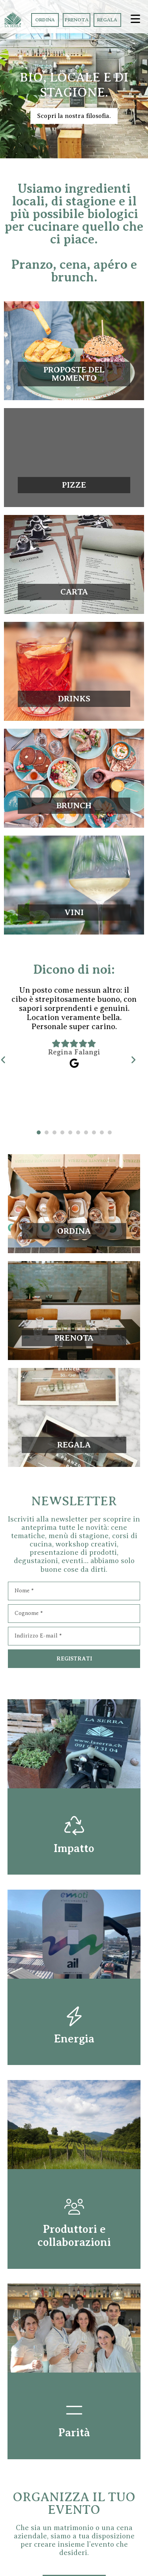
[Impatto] (74, 1826)
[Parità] (74, 2410)
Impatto (74, 1848)
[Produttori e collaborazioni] (74, 2207)
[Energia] (74, 2016)
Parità (74, 2432)
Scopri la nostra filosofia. (74, 116)
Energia (74, 2039)
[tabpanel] (74, 1056)
